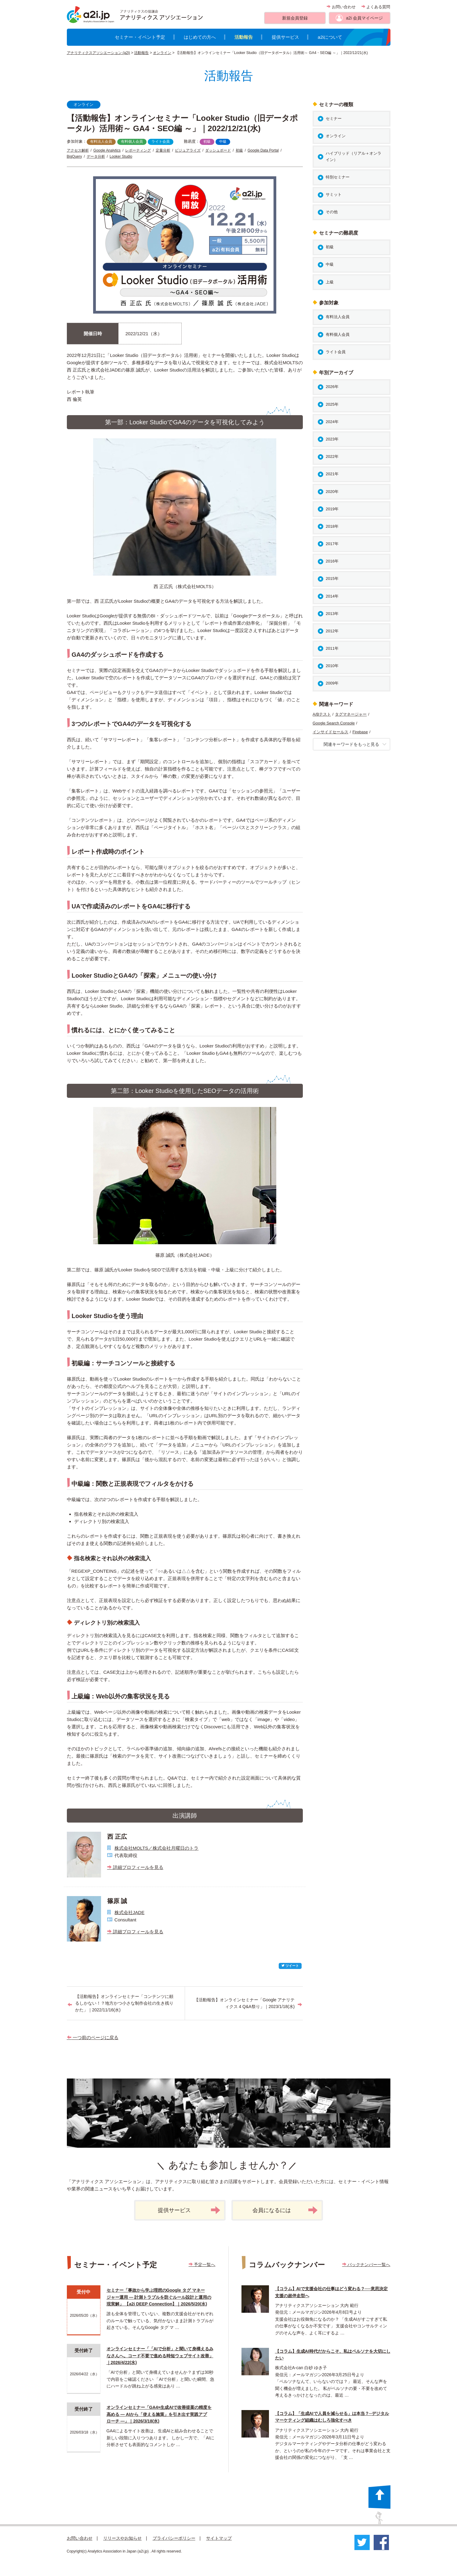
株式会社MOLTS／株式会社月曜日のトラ (156, 1848)
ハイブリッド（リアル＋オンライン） (353, 156)
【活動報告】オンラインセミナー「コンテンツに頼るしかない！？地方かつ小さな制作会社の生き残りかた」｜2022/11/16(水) (124, 2003)
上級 (330, 282)
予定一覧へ (202, 2264)
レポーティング (138, 150)
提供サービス (285, 37)
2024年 (332, 421)
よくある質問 (375, 7)
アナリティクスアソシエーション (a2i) (98, 53)
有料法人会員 (101, 141)
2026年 (332, 386)
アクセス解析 (78, 150)
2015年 (332, 578)
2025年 (332, 404)
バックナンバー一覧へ (366, 2264)
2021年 (332, 474)
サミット (334, 194)
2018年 (332, 526)
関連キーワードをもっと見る (355, 744)
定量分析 (163, 150)
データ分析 (96, 156)
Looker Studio (121, 156)
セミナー (334, 118)
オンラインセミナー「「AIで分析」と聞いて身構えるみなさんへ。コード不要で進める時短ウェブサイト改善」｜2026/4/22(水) (160, 2355)
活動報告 (243, 37)
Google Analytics (107, 150)
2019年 (332, 509)
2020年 (332, 491)
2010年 (332, 665)
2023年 (332, 439)
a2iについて (330, 37)
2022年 (332, 456)
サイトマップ (219, 2538)
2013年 (332, 613)
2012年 (332, 631)
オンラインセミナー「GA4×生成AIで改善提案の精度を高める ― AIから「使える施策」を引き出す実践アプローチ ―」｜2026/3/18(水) (159, 2414)
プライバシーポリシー (174, 2538)
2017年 (332, 543)
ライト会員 (160, 141)
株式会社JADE (129, 1912)
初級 (207, 141)
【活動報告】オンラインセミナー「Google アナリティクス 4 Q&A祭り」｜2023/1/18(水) (244, 2003)
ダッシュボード (218, 150)
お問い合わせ (341, 7)
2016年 (332, 561)
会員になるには (285, 2210)
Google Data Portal (263, 150)
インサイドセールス (330, 732)
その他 (332, 212)
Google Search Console (334, 723)
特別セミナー (338, 177)
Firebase (360, 732)
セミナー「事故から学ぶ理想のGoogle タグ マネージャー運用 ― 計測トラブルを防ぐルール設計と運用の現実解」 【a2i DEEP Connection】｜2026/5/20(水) (159, 2297)
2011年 (332, 648)
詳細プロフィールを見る (135, 1867)
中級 (223, 141)
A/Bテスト (322, 714)
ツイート (290, 1965)
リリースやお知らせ (122, 2538)
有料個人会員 (132, 141)
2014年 (332, 596)
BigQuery (74, 156)
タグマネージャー (351, 714)
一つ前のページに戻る (92, 2037)
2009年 (332, 683)
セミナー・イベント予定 (140, 37)
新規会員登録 (295, 18)
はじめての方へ (200, 37)
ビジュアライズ (188, 150)
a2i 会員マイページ (364, 18)
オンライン (162, 53)
